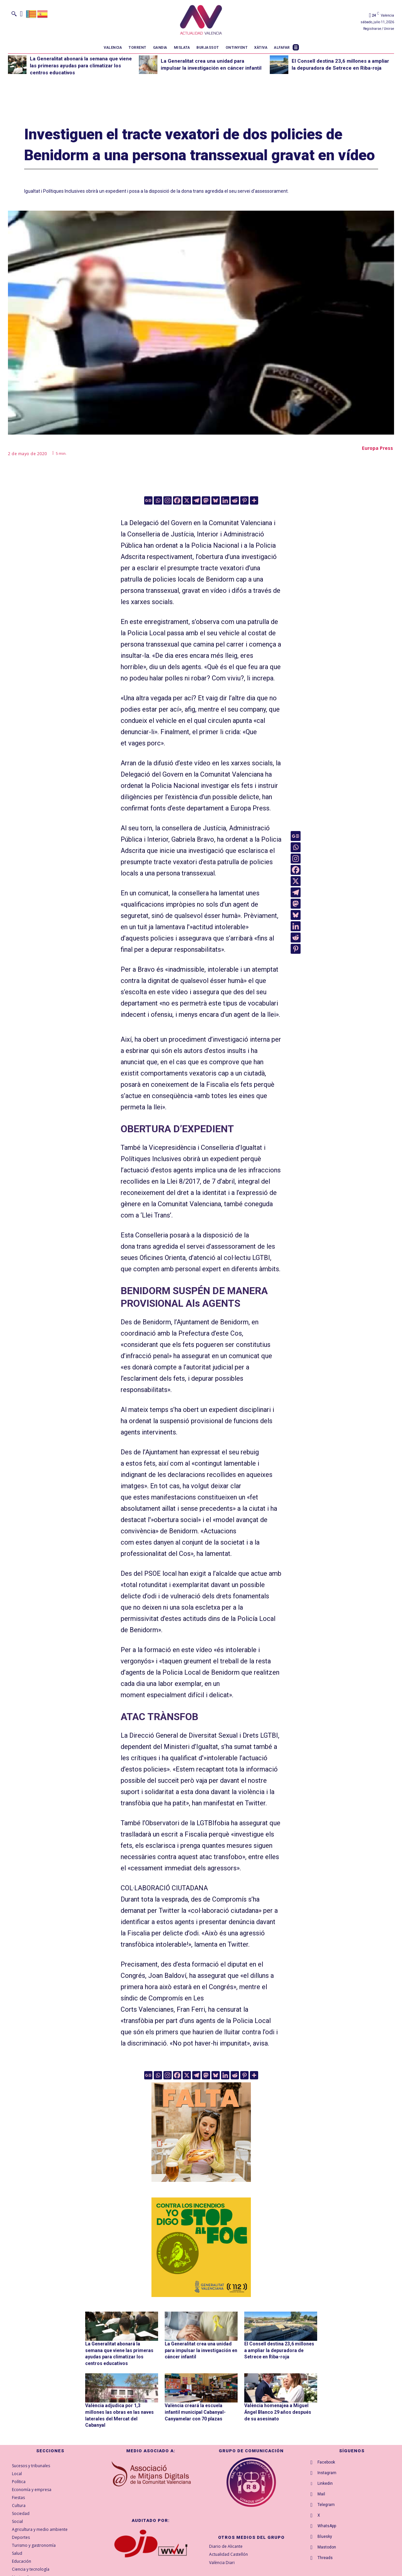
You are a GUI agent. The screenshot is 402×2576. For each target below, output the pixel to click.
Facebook (326, 2462)
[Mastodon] (206, 500)
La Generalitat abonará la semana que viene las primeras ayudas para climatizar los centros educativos (81, 66)
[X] (187, 500)
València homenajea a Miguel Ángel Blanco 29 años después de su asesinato (277, 2412)
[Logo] (201, 20)
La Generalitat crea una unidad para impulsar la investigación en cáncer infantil (201, 2350)
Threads (325, 2557)
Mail (321, 2494)
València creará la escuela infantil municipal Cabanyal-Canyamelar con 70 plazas (195, 2412)
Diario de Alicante (226, 2546)
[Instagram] (167, 500)
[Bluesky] (215, 500)
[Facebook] (177, 500)
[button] (14, 14)
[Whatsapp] (158, 500)
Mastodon (326, 2547)
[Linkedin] (225, 500)
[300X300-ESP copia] (201, 2247)
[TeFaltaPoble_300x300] (201, 2132)
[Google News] (148, 500)
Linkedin (325, 2483)
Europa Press (377, 448)
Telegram (326, 2504)
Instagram (326, 2473)
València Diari (222, 2562)
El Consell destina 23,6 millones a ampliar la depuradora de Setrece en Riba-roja (279, 2350)
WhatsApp (326, 2526)
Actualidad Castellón (228, 2554)
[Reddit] (235, 500)
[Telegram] (196, 500)
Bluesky (324, 2536)
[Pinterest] (244, 500)
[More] (254, 500)
